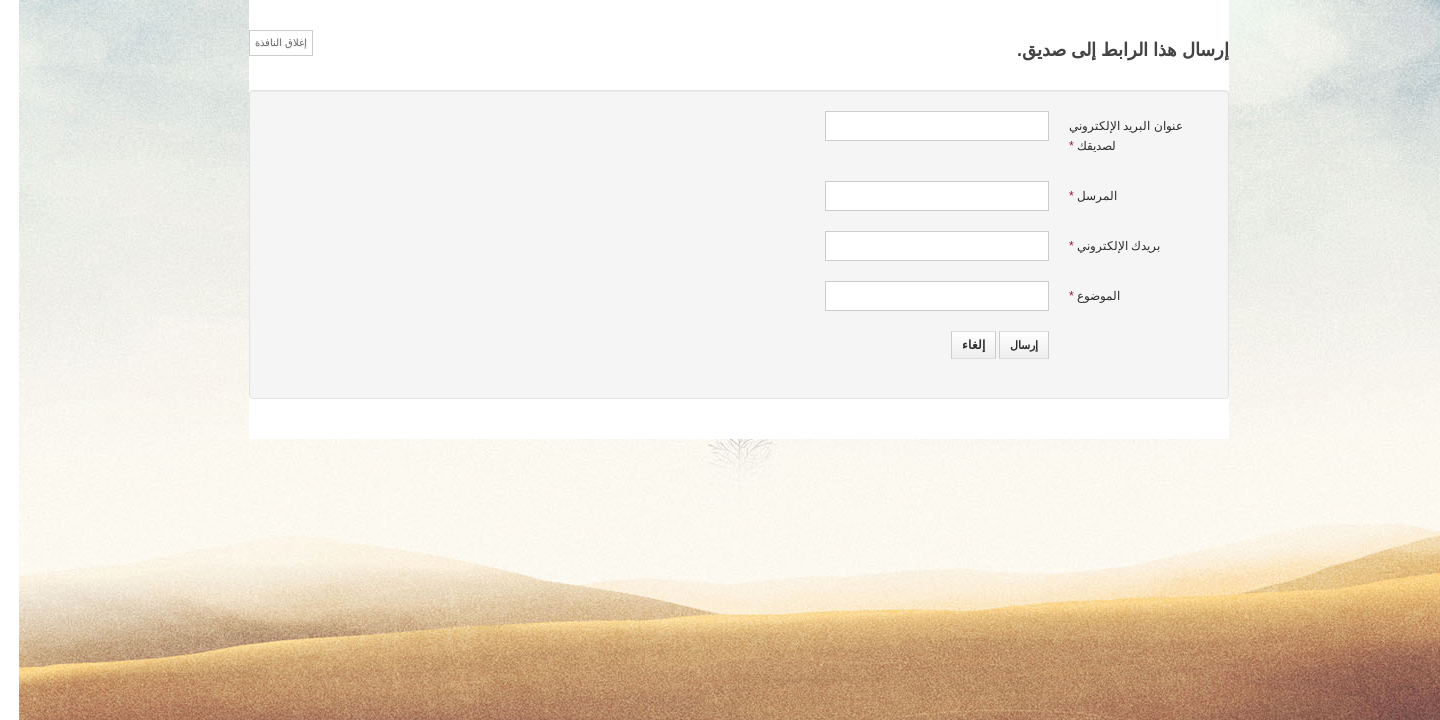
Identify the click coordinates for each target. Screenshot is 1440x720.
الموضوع (1075, 296)
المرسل (1074, 196)
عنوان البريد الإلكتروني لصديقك (1107, 136)
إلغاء (954, 345)
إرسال (1005, 345)
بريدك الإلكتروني (1095, 246)
